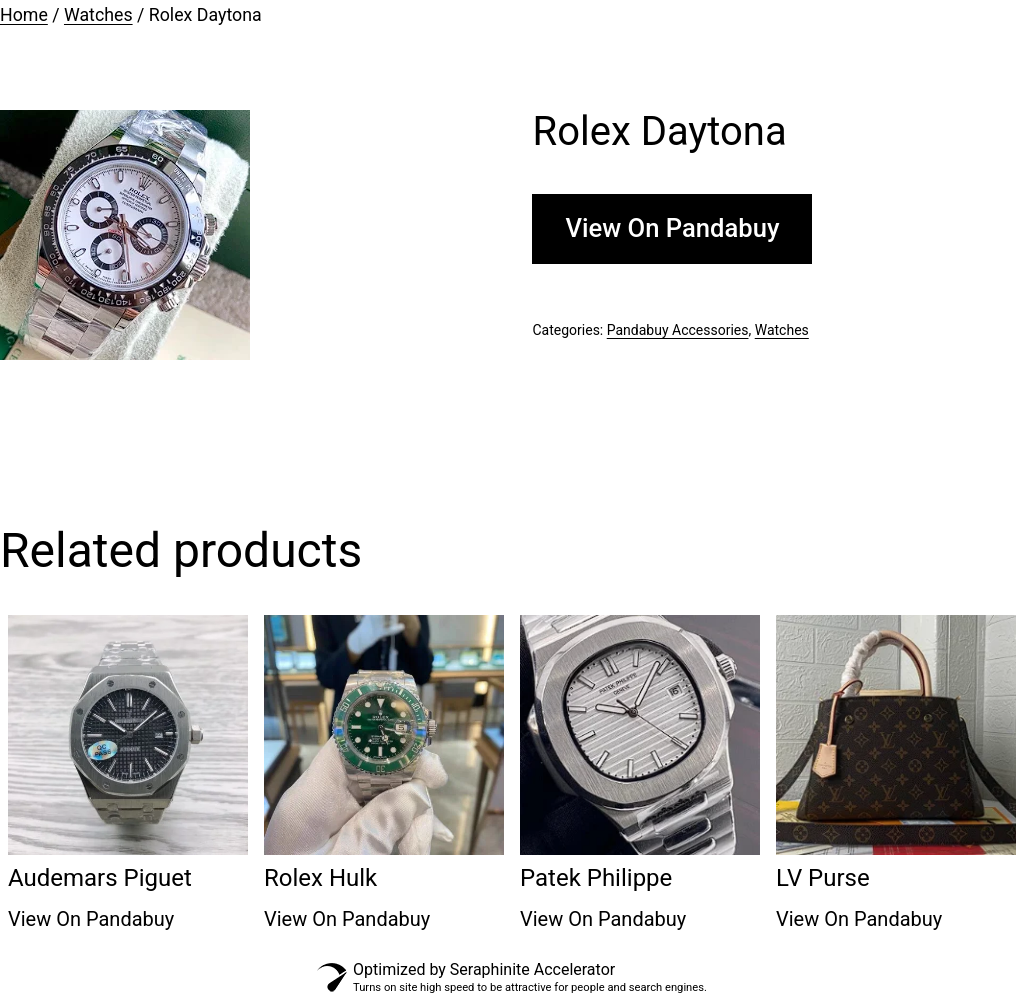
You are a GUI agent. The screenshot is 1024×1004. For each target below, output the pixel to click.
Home (24, 15)
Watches (98, 15)
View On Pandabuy (672, 228)
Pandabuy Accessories (678, 330)
